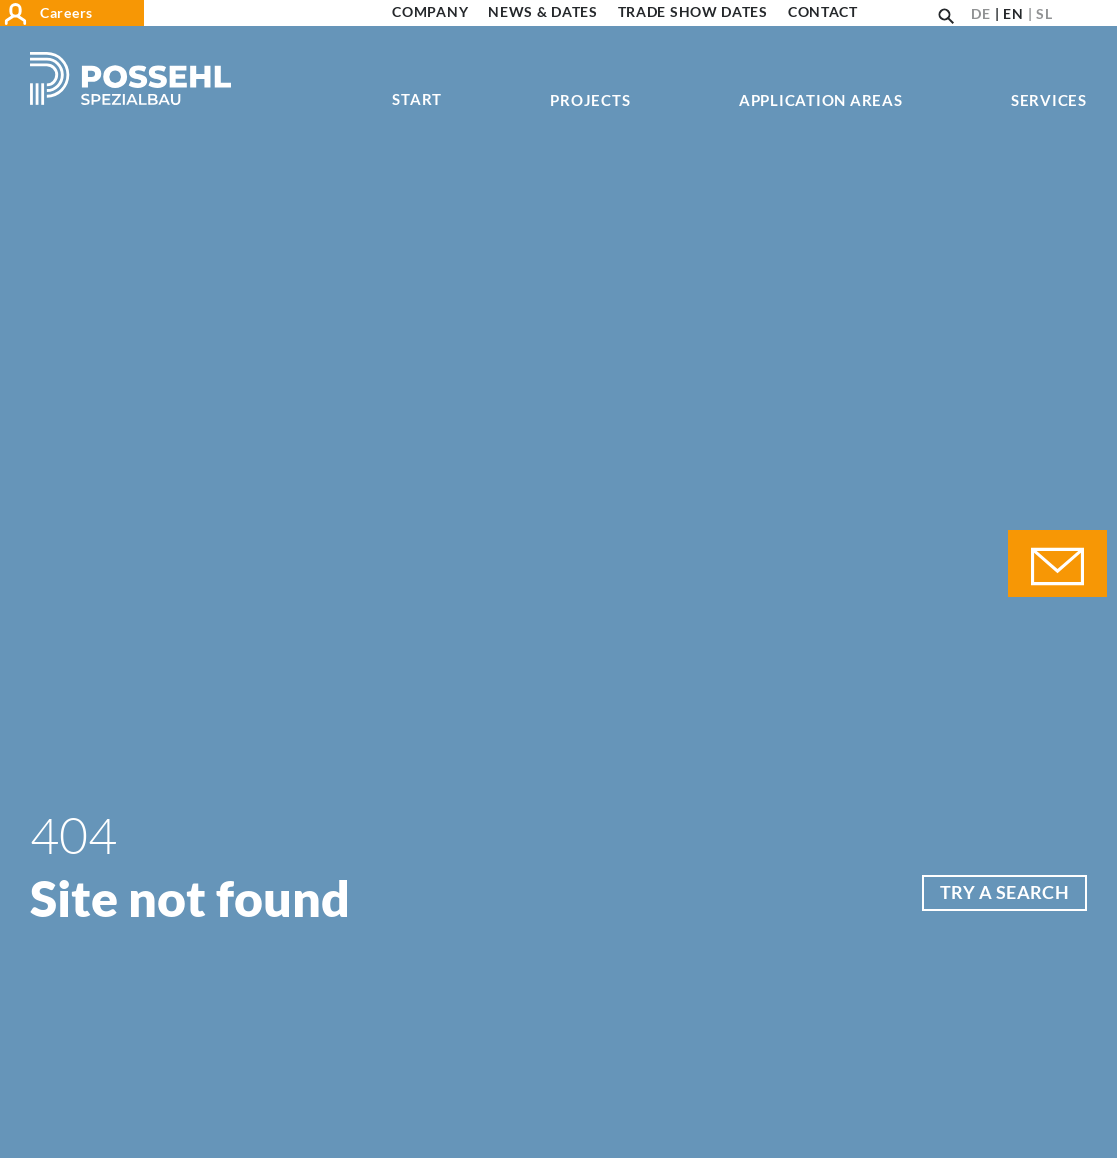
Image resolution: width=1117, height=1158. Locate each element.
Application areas (821, 101)
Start (417, 100)
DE (980, 13)
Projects (590, 101)
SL (1044, 13)
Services (1049, 101)
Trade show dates (693, 12)
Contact (823, 12)
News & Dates (542, 12)
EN (1013, 13)
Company (430, 12)
